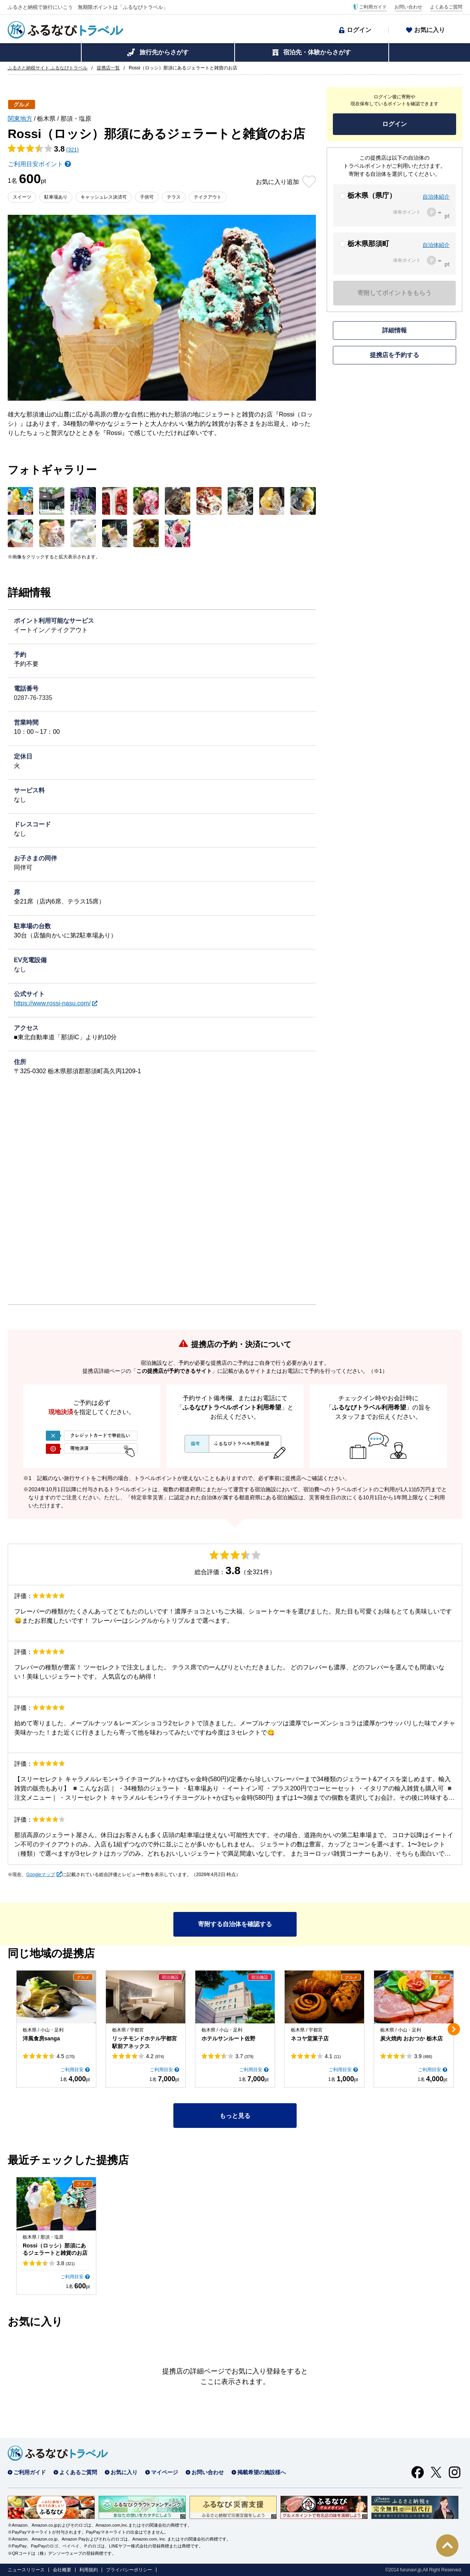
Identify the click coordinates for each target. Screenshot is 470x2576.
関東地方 (20, 118)
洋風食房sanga (41, 2038)
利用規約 (88, 2570)
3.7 (244, 2056)
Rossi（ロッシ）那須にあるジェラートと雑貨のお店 (55, 2249)
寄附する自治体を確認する (235, 1924)
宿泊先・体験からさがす (317, 52)
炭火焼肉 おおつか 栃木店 (411, 2038)
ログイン (359, 30)
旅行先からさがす (164, 52)
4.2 (155, 2056)
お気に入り (429, 30)
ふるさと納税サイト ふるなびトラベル (47, 68)
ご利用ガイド (373, 7)
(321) (72, 150)
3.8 (66, 2263)
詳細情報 (394, 330)
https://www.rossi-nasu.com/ (52, 1003)
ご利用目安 (72, 2069)
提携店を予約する (394, 355)
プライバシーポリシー (129, 2570)
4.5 (66, 2056)
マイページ (164, 2472)
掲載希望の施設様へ (261, 2472)
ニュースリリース (26, 2570)
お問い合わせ (408, 7)
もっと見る (235, 2115)
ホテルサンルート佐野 (228, 2038)
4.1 (333, 2056)
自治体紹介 (436, 197)
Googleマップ (40, 1874)
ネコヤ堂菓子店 (310, 2038)
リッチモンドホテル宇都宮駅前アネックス (144, 2042)
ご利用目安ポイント (35, 164)
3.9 (423, 2056)
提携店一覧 (108, 68)
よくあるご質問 (446, 7)
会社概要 (62, 2570)
